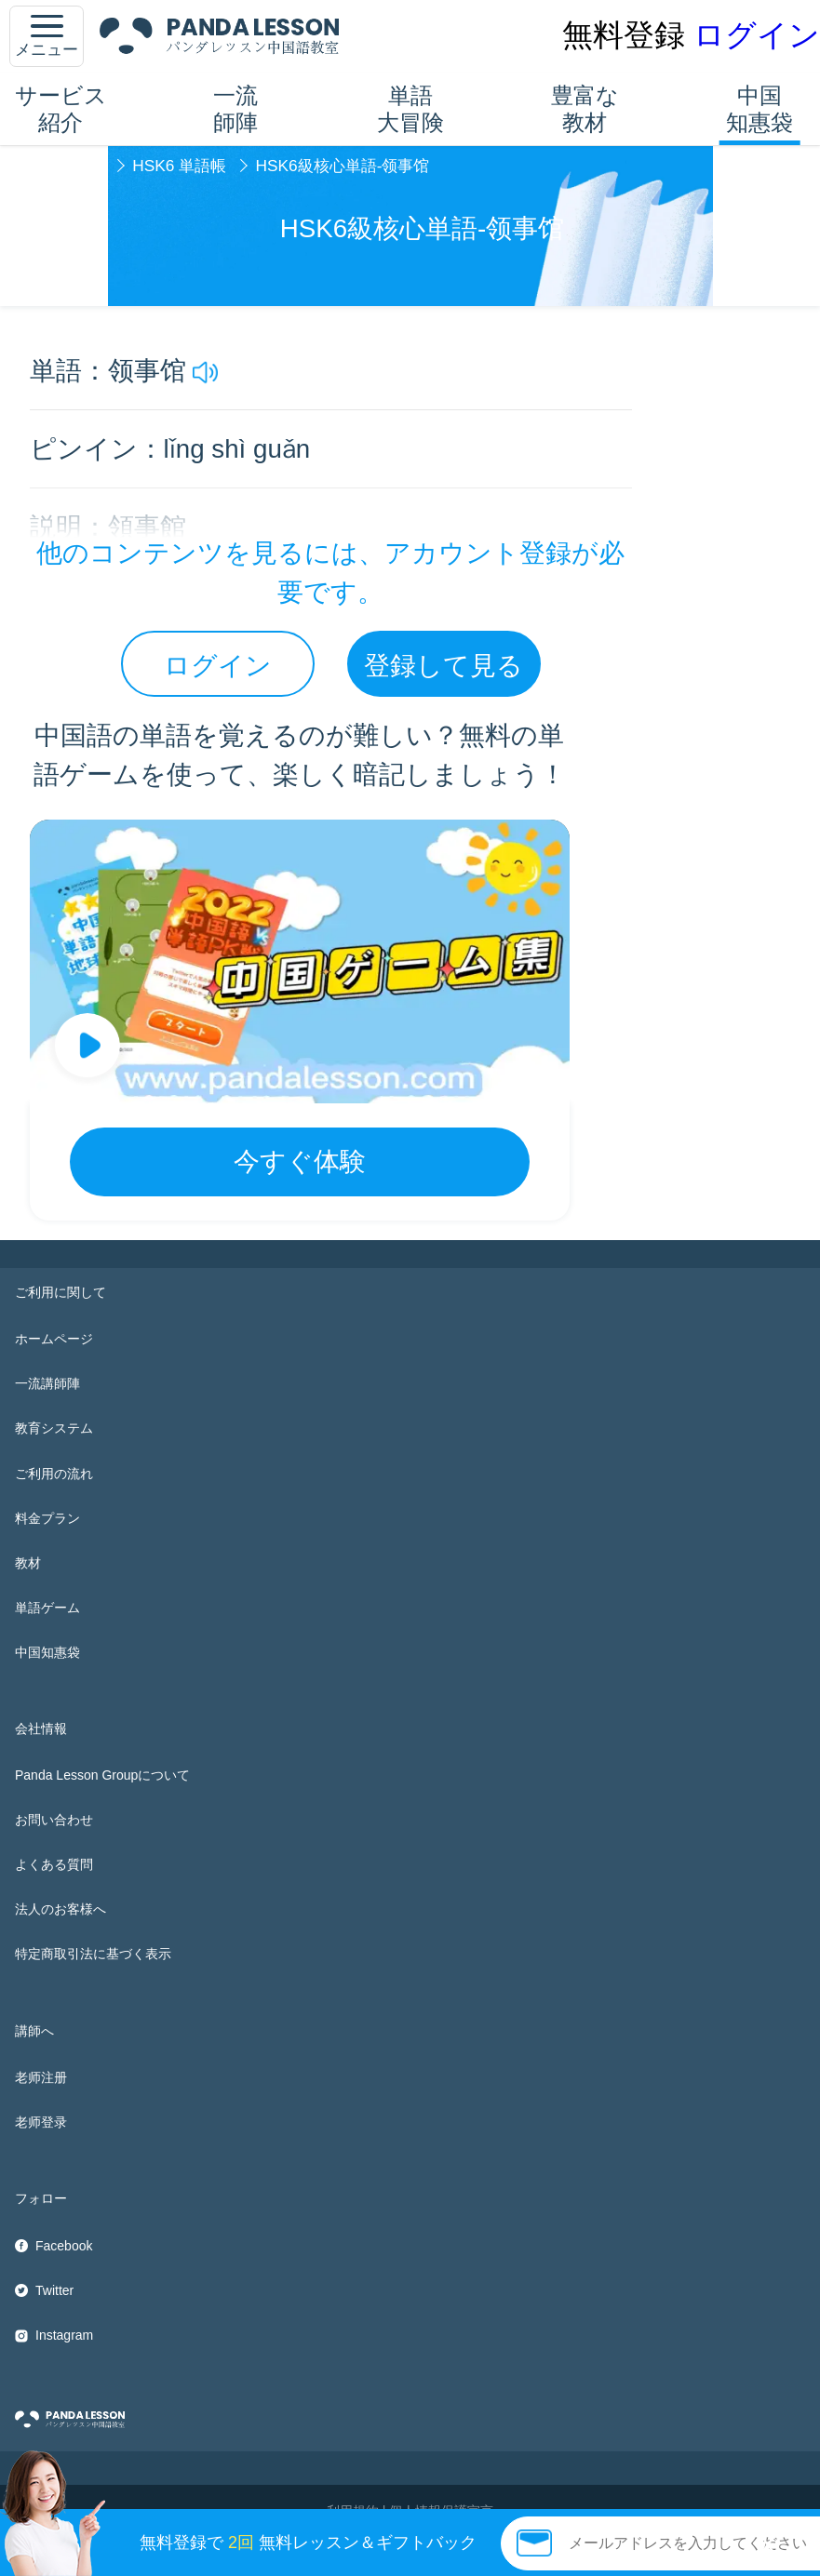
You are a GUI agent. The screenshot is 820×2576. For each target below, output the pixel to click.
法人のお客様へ (60, 1909)
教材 (28, 1562)
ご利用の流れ (54, 1473)
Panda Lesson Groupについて (102, 1775)
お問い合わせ (54, 1819)
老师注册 (41, 2077)
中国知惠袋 (759, 109)
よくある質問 (54, 1864)
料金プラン (47, 1518)
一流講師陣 (47, 1383)
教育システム (54, 1428)
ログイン (756, 35)
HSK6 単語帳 (179, 166)
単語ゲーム (47, 1607)
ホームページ (54, 1338)
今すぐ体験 (300, 1161)
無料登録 (623, 35)
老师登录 (41, 2122)
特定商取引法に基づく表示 (93, 1953)
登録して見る (443, 665)
